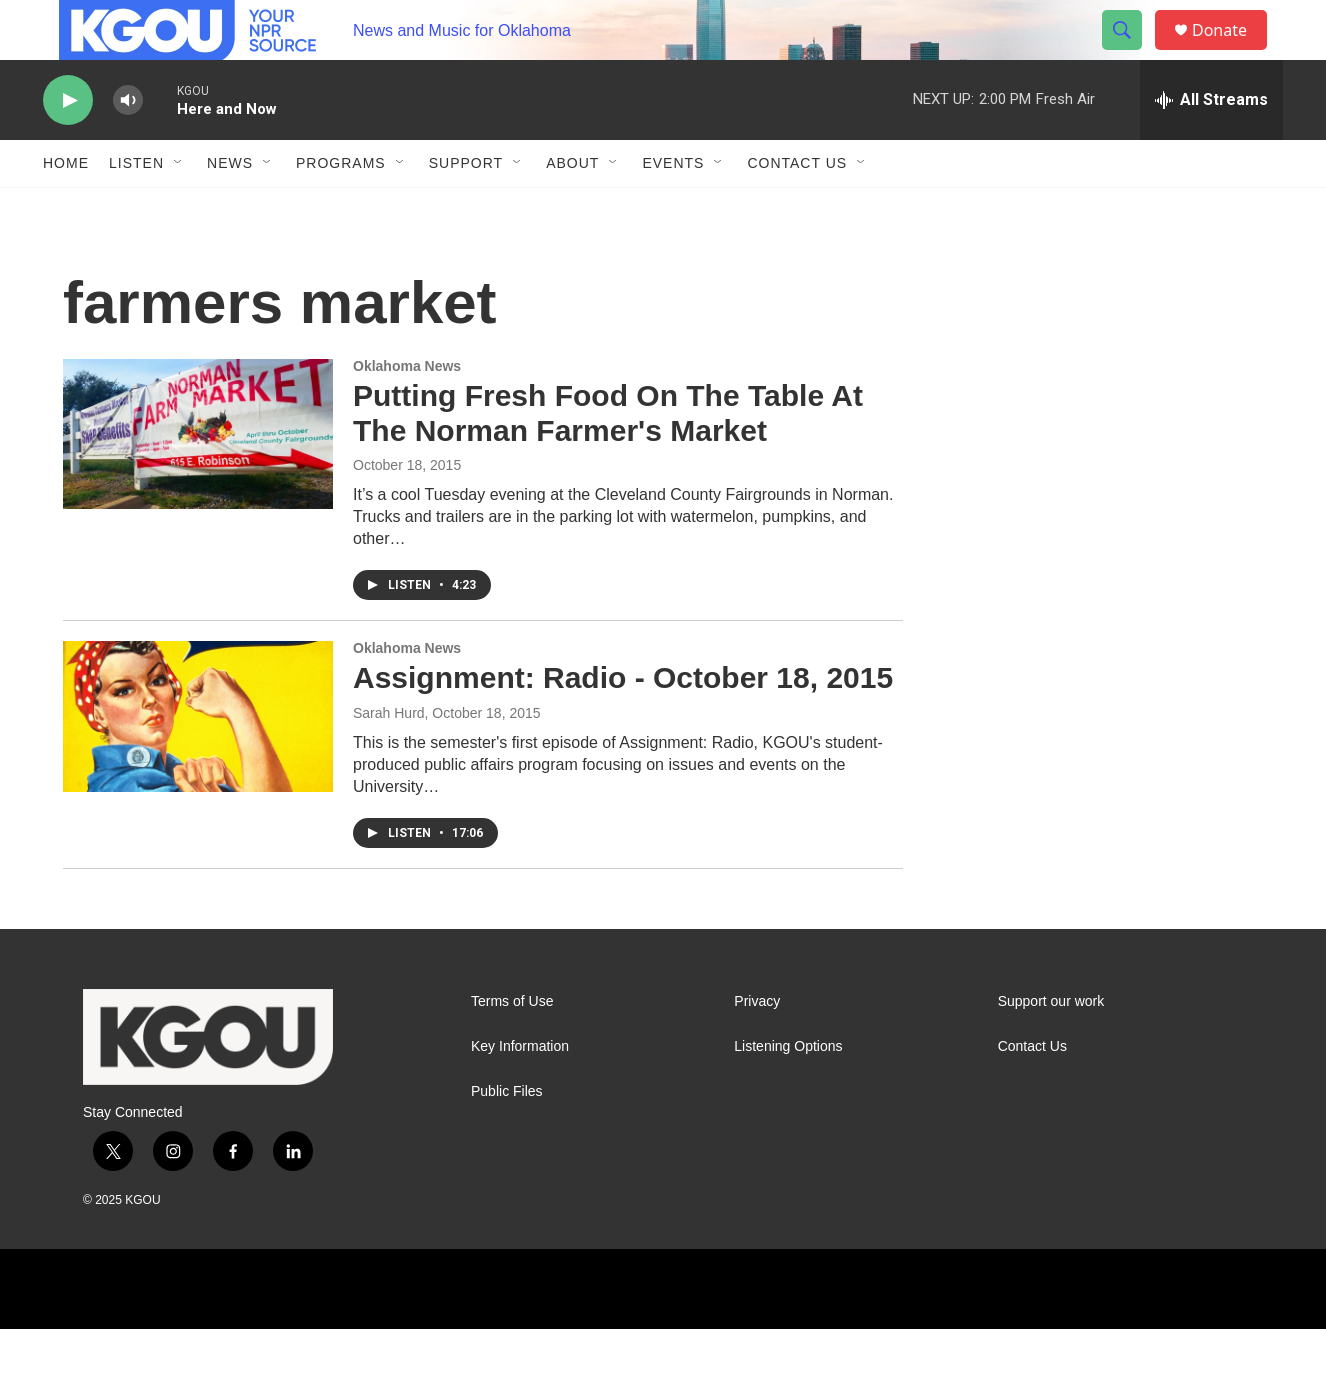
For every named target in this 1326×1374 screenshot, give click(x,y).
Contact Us (797, 208)
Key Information (520, 1091)
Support (466, 208)
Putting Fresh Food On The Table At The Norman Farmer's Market (608, 458)
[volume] (128, 145)
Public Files (507, 1136)
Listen (136, 208)
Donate (1232, 52)
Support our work (1051, 1046)
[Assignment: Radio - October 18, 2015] (198, 761)
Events (673, 208)
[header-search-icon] (1131, 53)
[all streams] (1211, 145)
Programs (341, 208)
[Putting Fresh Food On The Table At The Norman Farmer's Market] (198, 479)
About (572, 208)
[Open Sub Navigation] (179, 208)
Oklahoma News (407, 411)
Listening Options (788, 1091)
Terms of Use (512, 1046)
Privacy (757, 1046)
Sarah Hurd (389, 758)
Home (66, 208)
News (230, 208)
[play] (68, 145)
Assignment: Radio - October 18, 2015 (623, 722)
